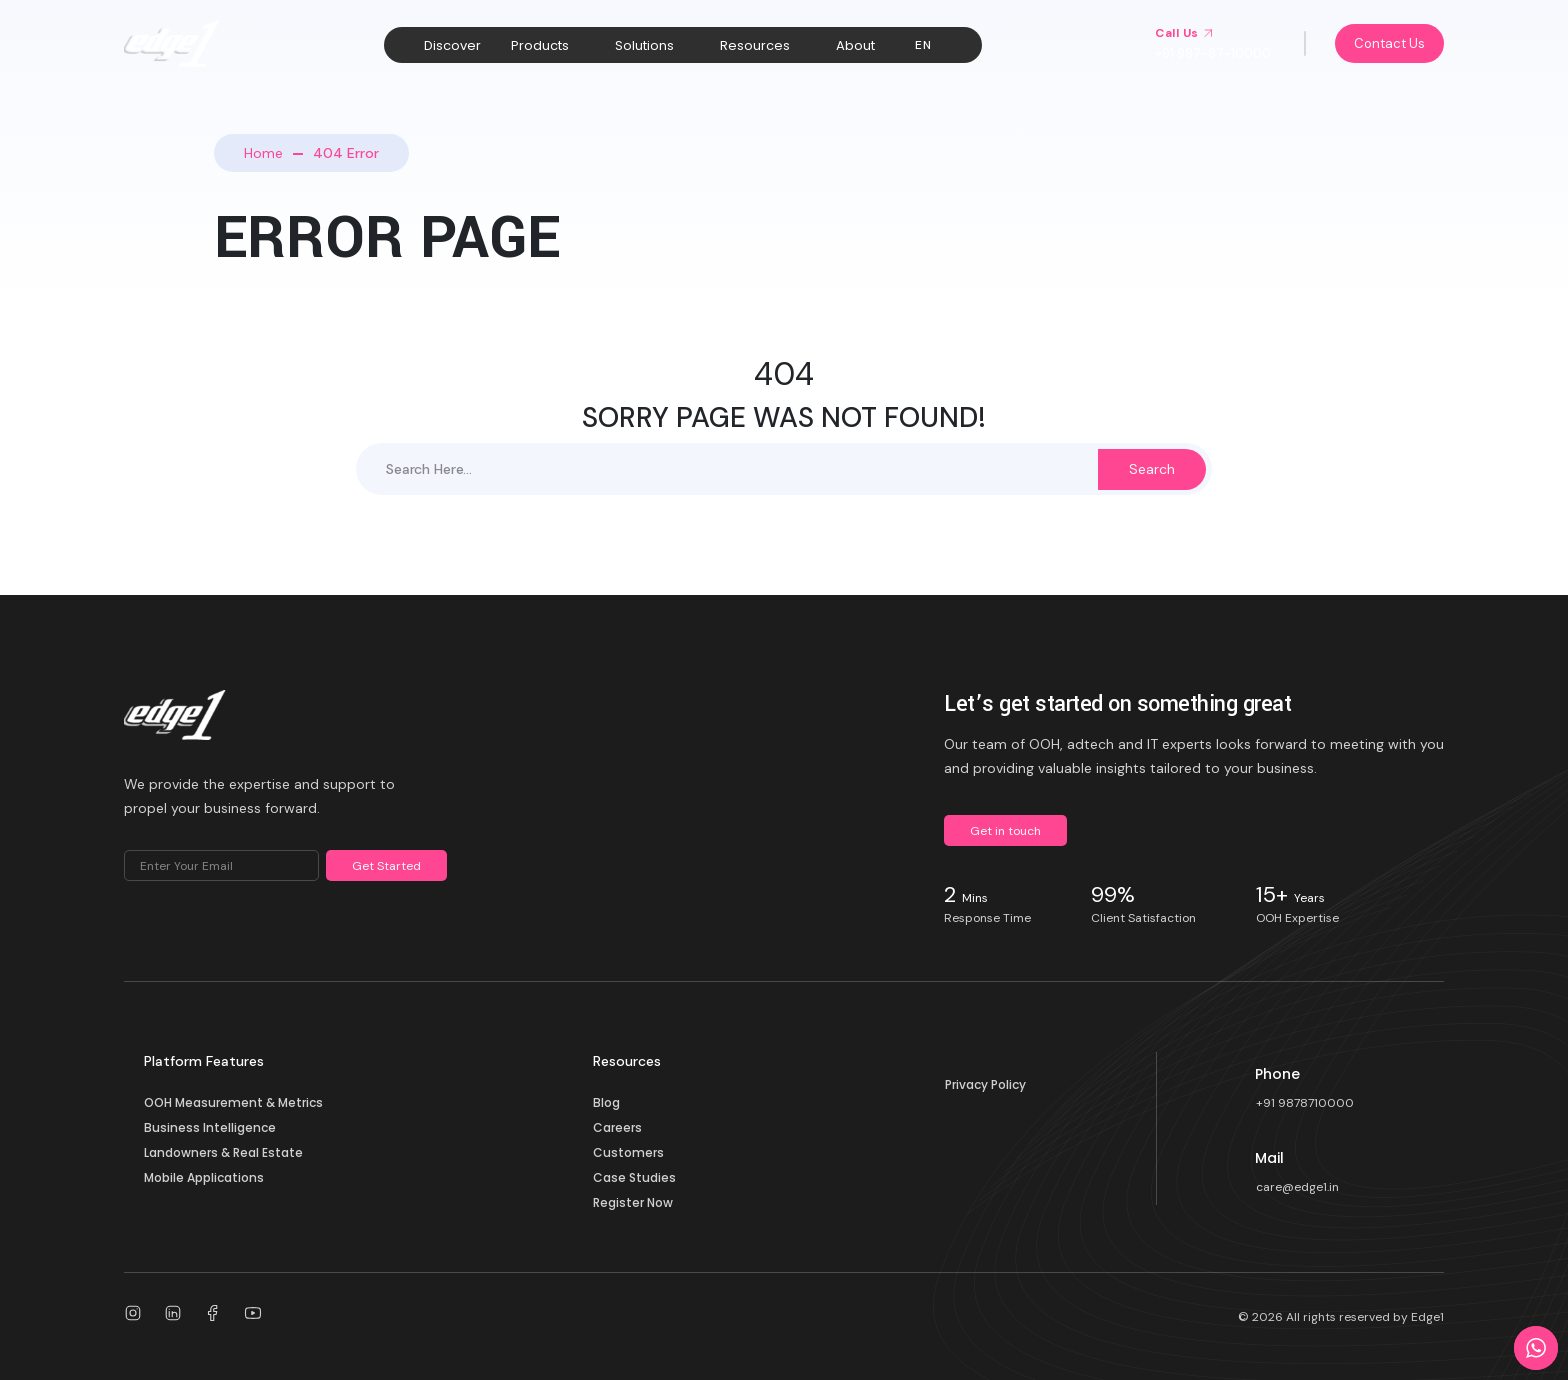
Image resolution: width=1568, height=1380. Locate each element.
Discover (452, 45)
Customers (628, 1152)
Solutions (644, 45)
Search (1152, 469)
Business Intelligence (210, 1127)
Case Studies (634, 1177)
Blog (606, 1102)
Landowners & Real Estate (223, 1152)
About (855, 45)
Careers (617, 1127)
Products (540, 45)
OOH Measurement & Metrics (233, 1102)
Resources (755, 45)
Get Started (386, 866)
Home (263, 153)
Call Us (1184, 33)
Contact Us (1389, 43)
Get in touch (1005, 831)
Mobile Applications (204, 1177)
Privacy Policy (985, 1084)
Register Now (633, 1202)
